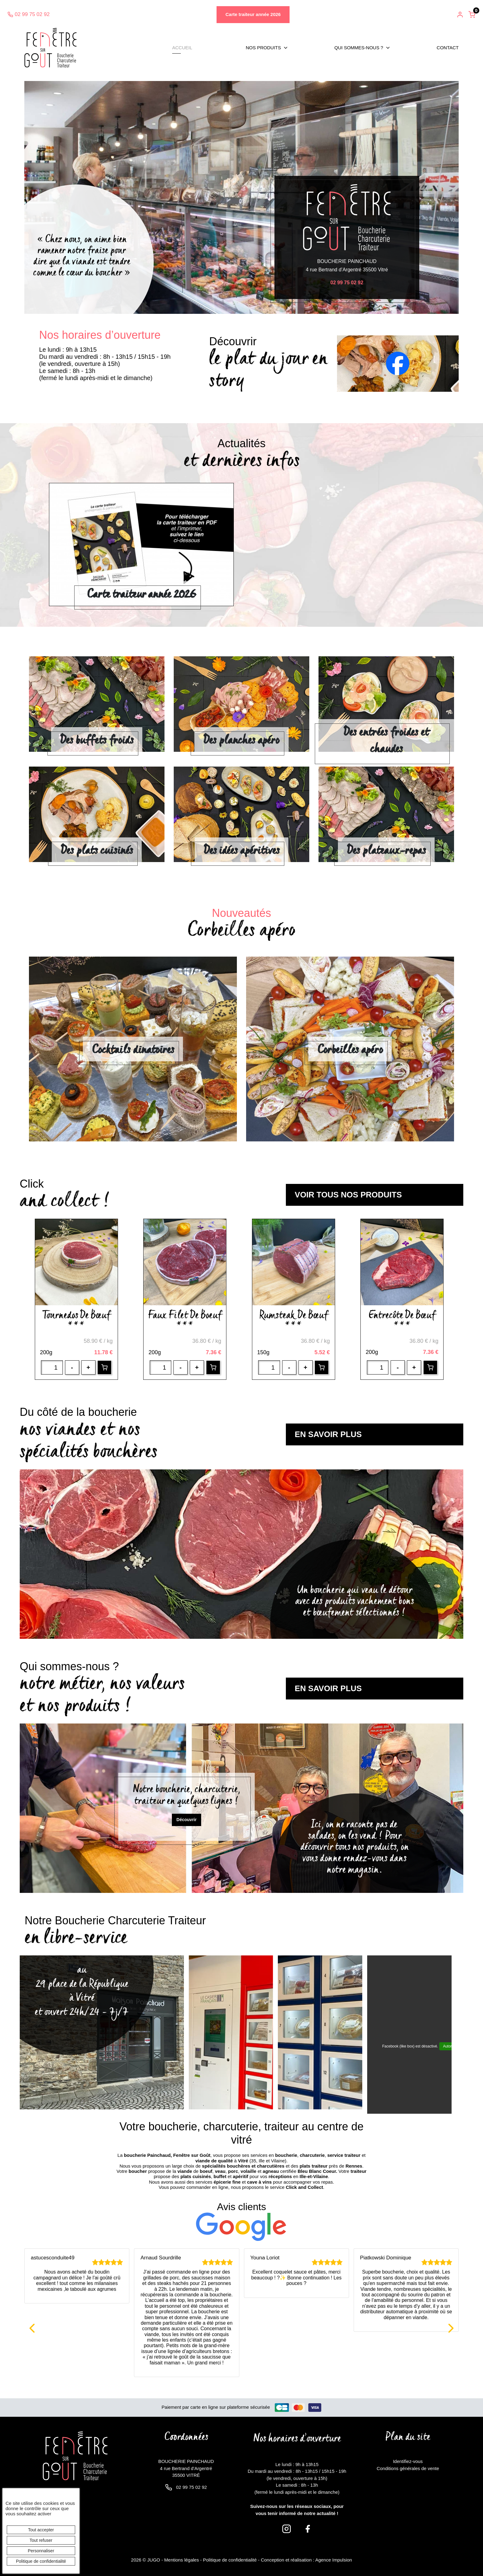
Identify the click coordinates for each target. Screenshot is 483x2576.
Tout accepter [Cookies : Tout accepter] (41, 2529)
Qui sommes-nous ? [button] (359, 47)
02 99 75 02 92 (28, 14)
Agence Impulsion (333, 2559)
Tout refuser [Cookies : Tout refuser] (41, 2540)
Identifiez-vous (408, 2461)
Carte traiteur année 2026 (253, 14)
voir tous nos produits (348, 1194)
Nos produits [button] (263, 47)
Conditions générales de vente (408, 2468)
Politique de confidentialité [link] (41, 2561)
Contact (448, 47)
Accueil (182, 47)
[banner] (50, 47)
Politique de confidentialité (230, 2559)
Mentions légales (181, 2559)
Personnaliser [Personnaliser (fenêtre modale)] (41, 2550)
